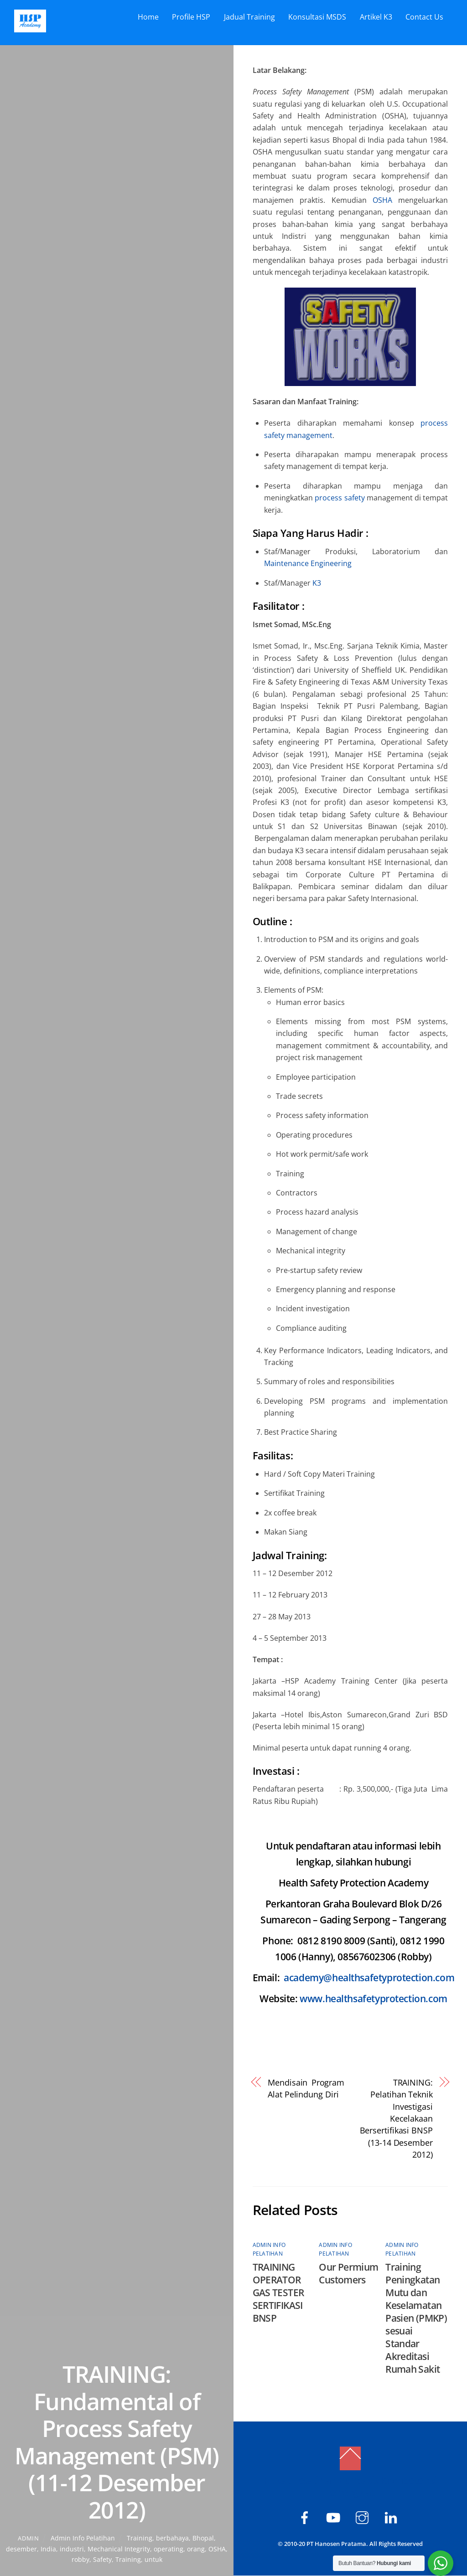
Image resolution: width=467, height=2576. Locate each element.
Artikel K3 (376, 17)
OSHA (217, 2549)
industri (72, 2549)
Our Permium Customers (348, 2274)
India (48, 2549)
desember (21, 2549)
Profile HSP (191, 17)
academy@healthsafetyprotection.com (369, 1977)
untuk (153, 2559)
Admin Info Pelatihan (83, 2538)
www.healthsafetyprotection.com (373, 1998)
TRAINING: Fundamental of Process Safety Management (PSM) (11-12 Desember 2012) (116, 2442)
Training (128, 2559)
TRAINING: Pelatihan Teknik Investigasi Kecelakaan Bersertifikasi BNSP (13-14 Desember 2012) (396, 2118)
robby (80, 2559)
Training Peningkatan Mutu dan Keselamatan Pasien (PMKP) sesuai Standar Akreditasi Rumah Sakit (416, 2318)
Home (148, 17)
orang (196, 2549)
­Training (139, 2538)
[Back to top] (350, 2459)
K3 (316, 583)
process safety (339, 498)
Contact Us (424, 17)
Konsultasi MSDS (317, 17)
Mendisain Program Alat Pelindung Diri (306, 2088)
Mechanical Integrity (119, 2549)
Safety (102, 2559)
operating (168, 2549)
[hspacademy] (363, 2516)
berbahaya (172, 2538)
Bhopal (203, 2538)
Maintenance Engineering (308, 564)
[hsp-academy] (306, 2516)
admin (28, 2538)
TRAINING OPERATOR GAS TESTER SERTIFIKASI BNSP (278, 2293)
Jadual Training (249, 17)
